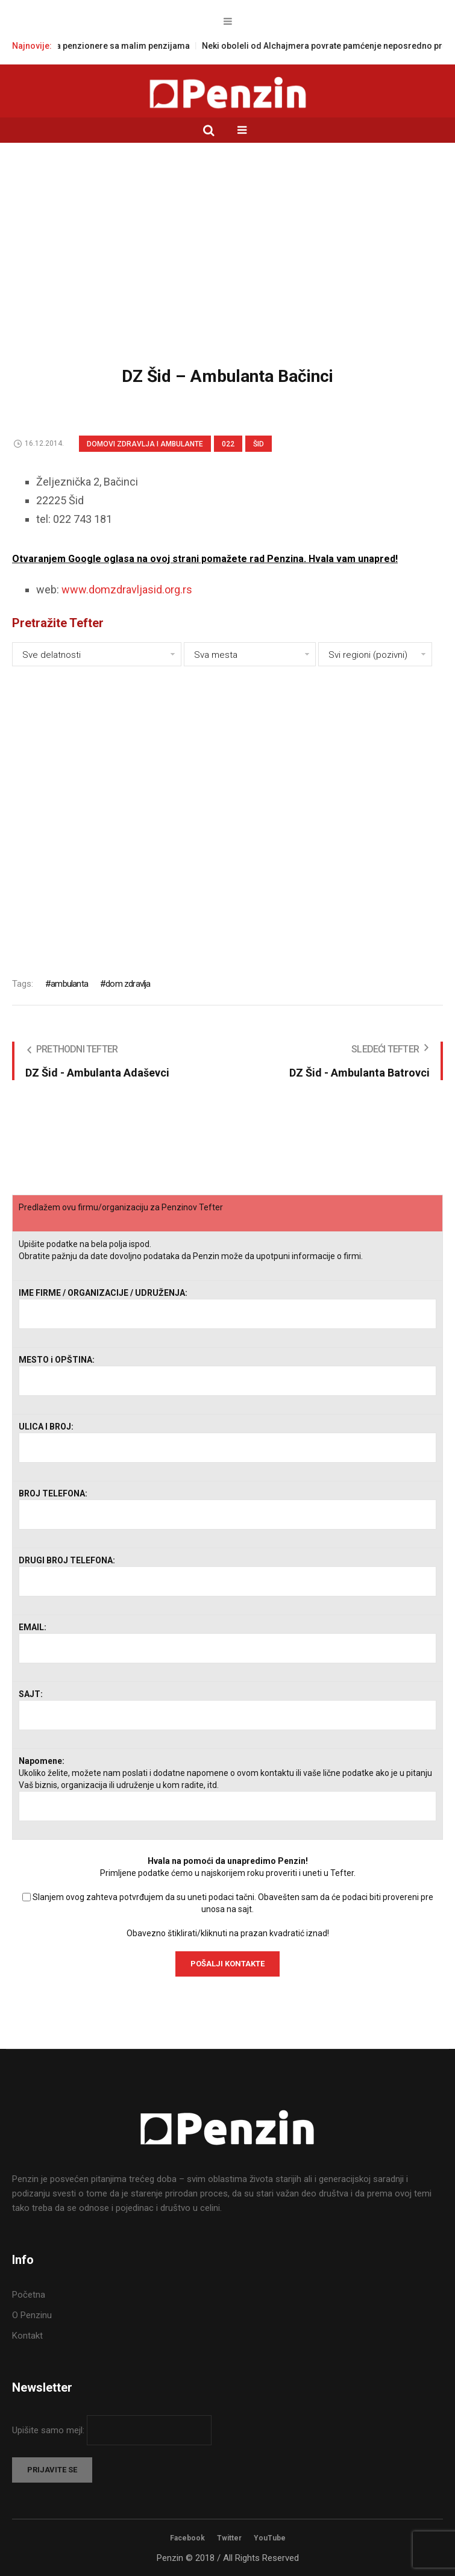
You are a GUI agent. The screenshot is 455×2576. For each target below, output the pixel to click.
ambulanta (69, 983)
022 (228, 444)
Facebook (187, 2538)
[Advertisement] (227, 263)
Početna (28, 2294)
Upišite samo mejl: (49, 2430)
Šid (258, 444)
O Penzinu (32, 2315)
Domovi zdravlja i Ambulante (145, 444)
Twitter (229, 2538)
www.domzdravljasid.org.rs (126, 589)
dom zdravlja (127, 983)
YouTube (270, 2538)
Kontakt (27, 2335)
